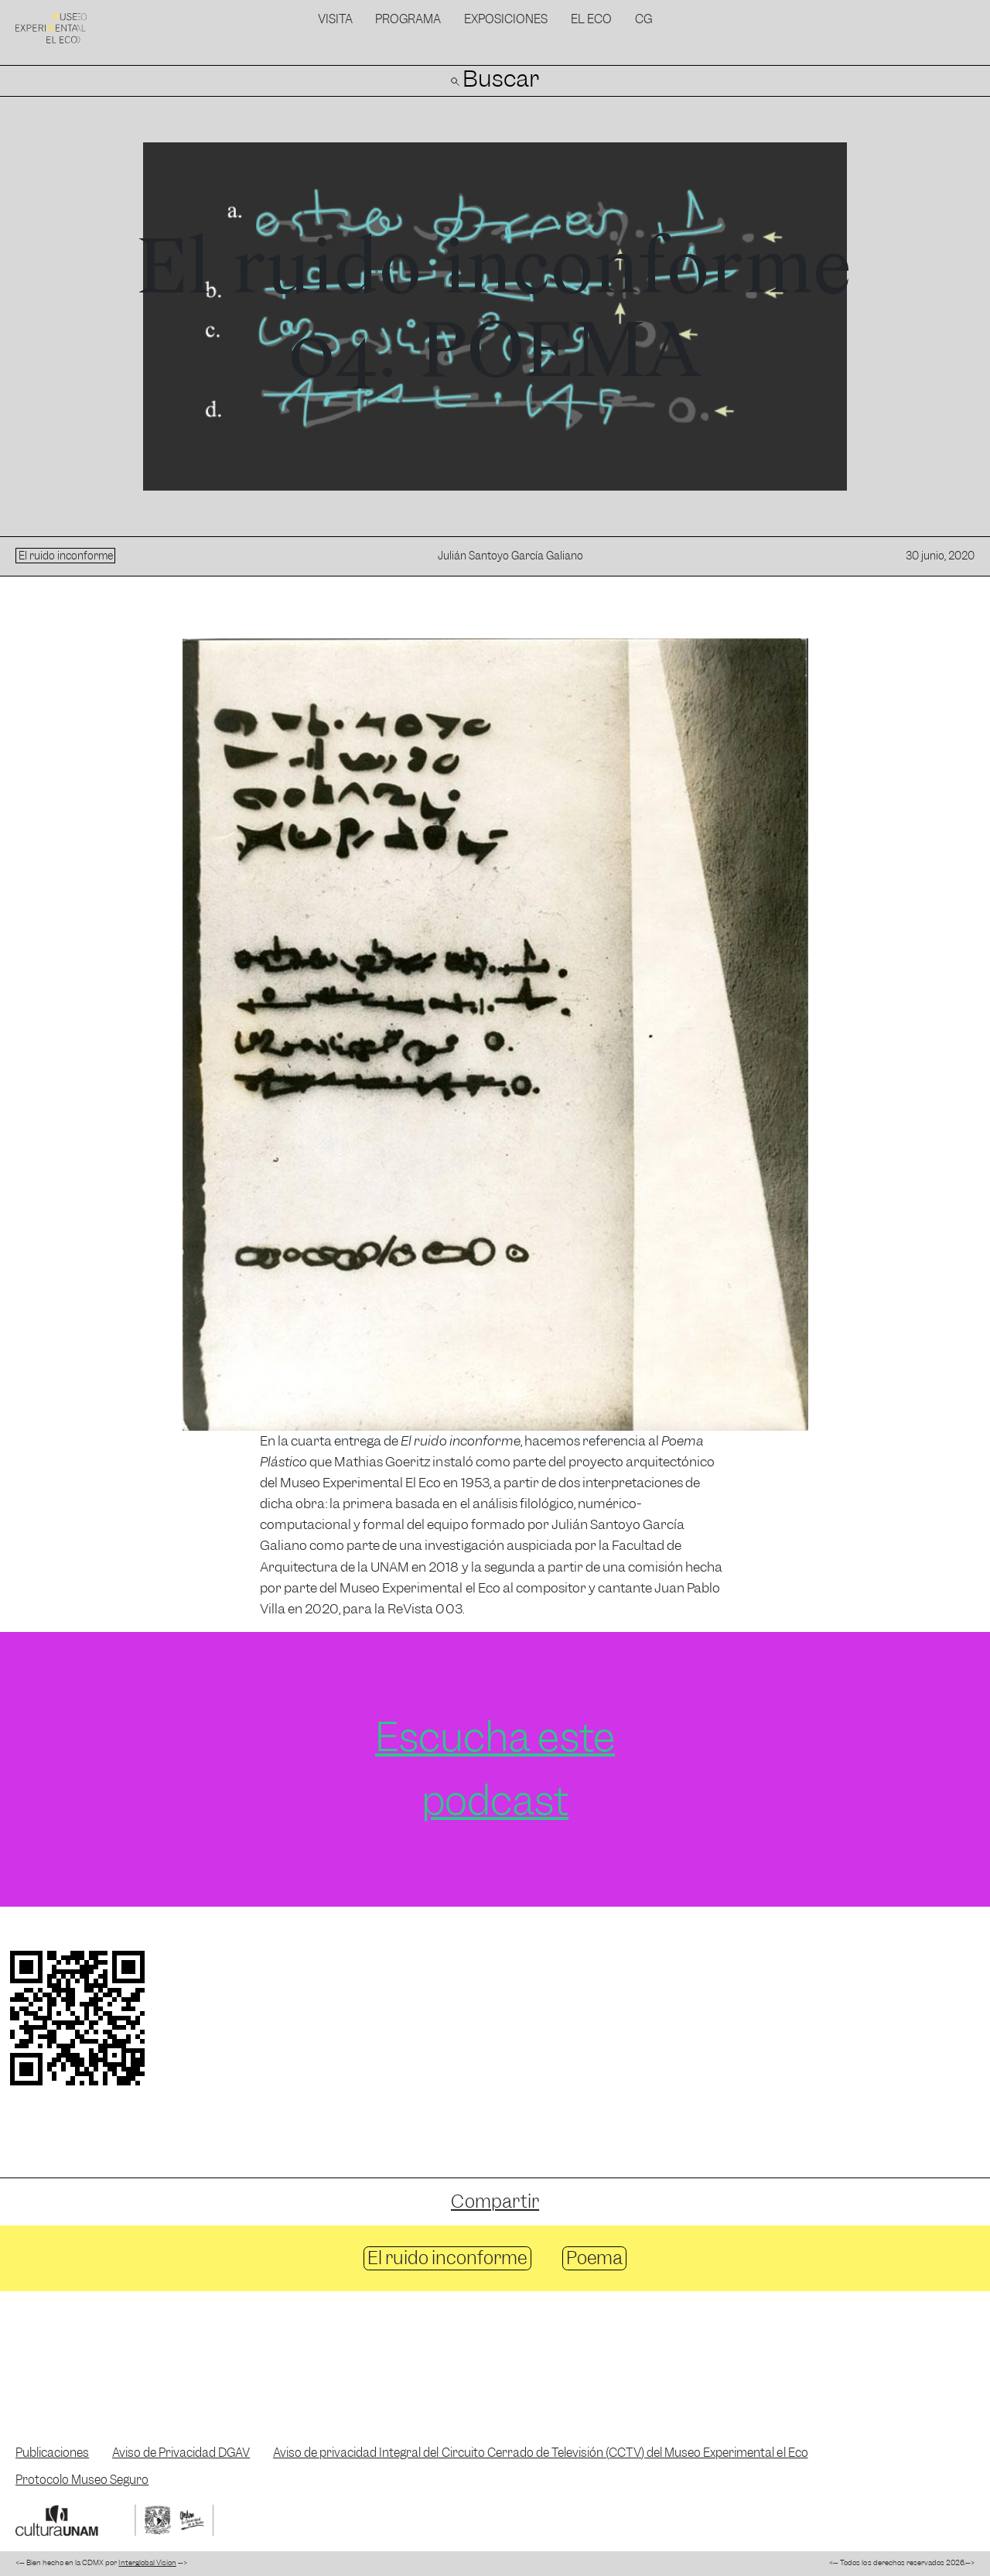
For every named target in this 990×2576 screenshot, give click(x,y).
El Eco (591, 19)
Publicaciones (52, 2453)
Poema (594, 2258)
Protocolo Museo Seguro (81, 2480)
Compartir (495, 2201)
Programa (408, 19)
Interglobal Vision (147, 2562)
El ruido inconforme (447, 2258)
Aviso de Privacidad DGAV (181, 2453)
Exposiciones (506, 19)
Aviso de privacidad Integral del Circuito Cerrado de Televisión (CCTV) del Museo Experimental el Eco (540, 2453)
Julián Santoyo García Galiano (510, 556)
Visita (335, 19)
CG (643, 19)
